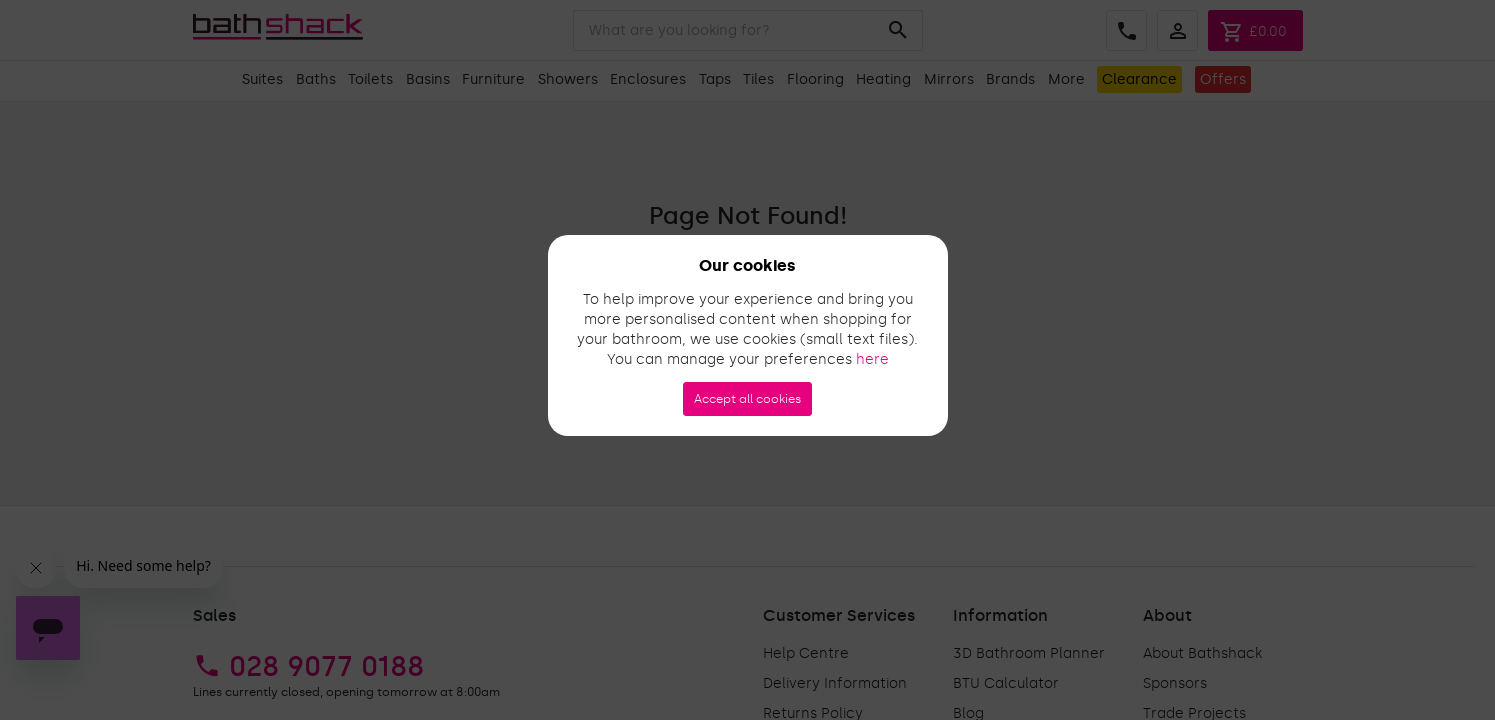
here (872, 359)
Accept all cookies (747, 399)
